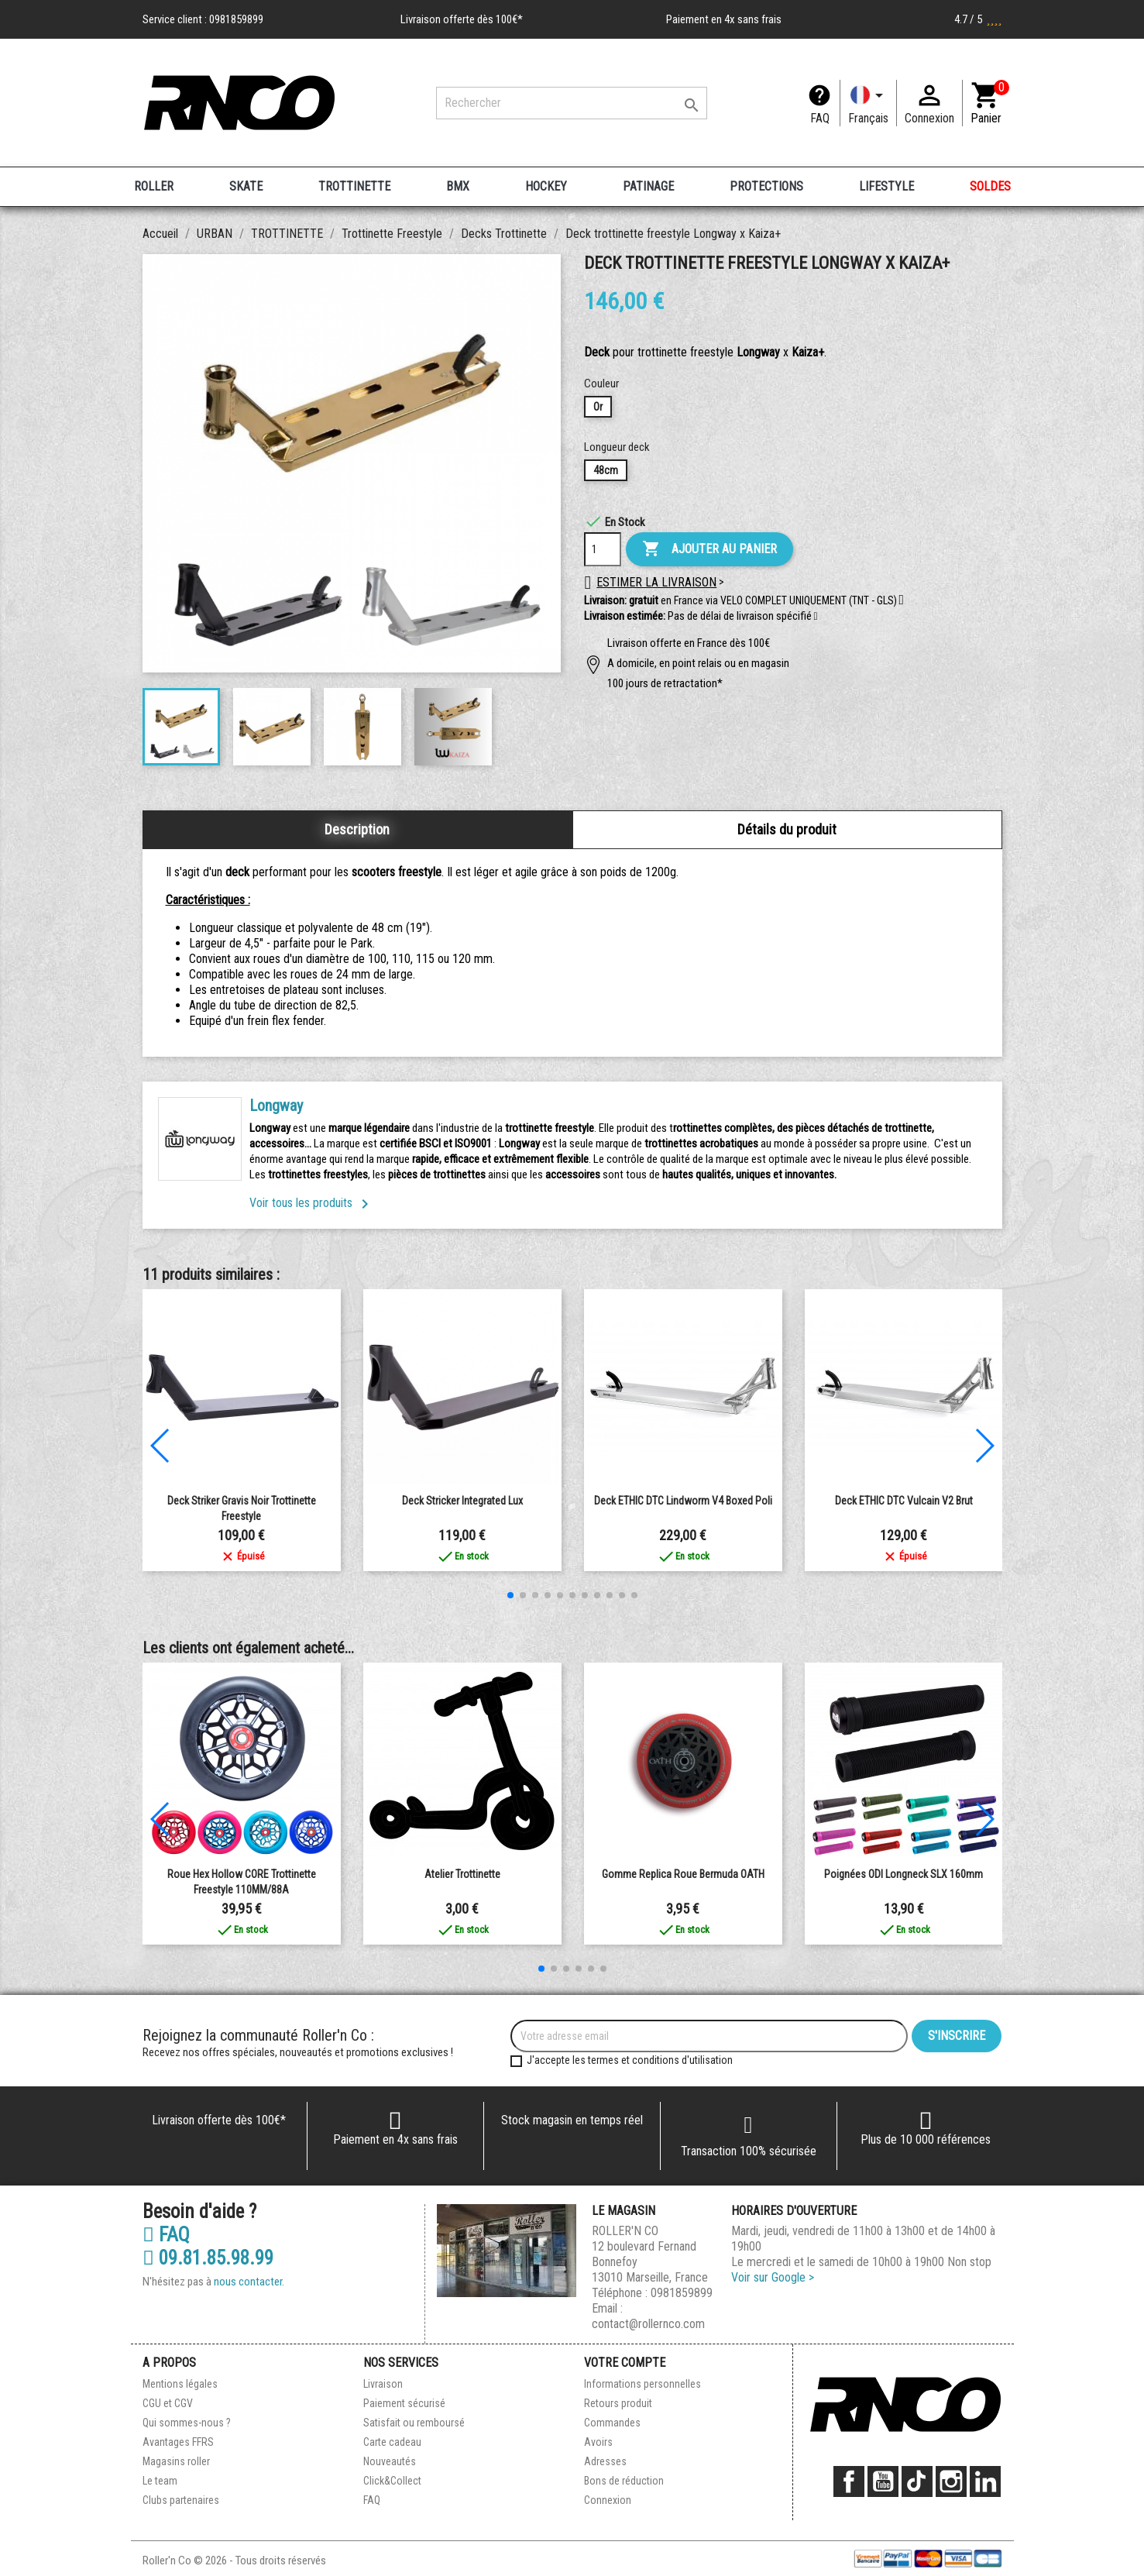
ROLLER (153, 186)
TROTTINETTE (354, 186)
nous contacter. (249, 2282)
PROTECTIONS (766, 186)
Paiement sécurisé (404, 2403)
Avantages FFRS (178, 2442)
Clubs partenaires (181, 2500)
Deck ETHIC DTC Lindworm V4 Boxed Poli (683, 1500)
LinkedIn (985, 2481)
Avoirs (598, 2442)
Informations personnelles (642, 2384)
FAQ (820, 118)
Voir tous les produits (311, 1202)
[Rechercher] (571, 103)
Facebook (848, 2481)
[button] (816, 617)
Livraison (383, 2384)
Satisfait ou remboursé (414, 2422)
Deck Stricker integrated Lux (462, 1500)
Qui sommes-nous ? (187, 2422)
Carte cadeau (392, 2442)
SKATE (246, 186)
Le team (160, 2481)
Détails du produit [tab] (787, 829)
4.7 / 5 (978, 19)
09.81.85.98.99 (208, 2258)
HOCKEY (546, 186)
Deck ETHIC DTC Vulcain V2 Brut (904, 1500)
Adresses (605, 2461)
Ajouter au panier (709, 549)
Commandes (612, 2422)
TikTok (917, 2481)
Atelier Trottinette (462, 1874)
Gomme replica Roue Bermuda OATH (683, 1874)
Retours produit (618, 2403)
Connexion (607, 2500)
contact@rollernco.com (648, 2323)
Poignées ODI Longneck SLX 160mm (903, 1874)
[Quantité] (602, 549)
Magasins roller (176, 2461)
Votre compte (624, 2362)
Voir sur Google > (772, 2277)
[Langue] (868, 103)
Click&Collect (392, 2481)
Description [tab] (357, 829)
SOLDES (990, 186)
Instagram (951, 2481)
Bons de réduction (624, 2481)
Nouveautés (389, 2461)
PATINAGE (648, 186)
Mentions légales (180, 2384)
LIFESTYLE (886, 186)
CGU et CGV (168, 2403)
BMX (457, 186)
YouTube (882, 2481)
